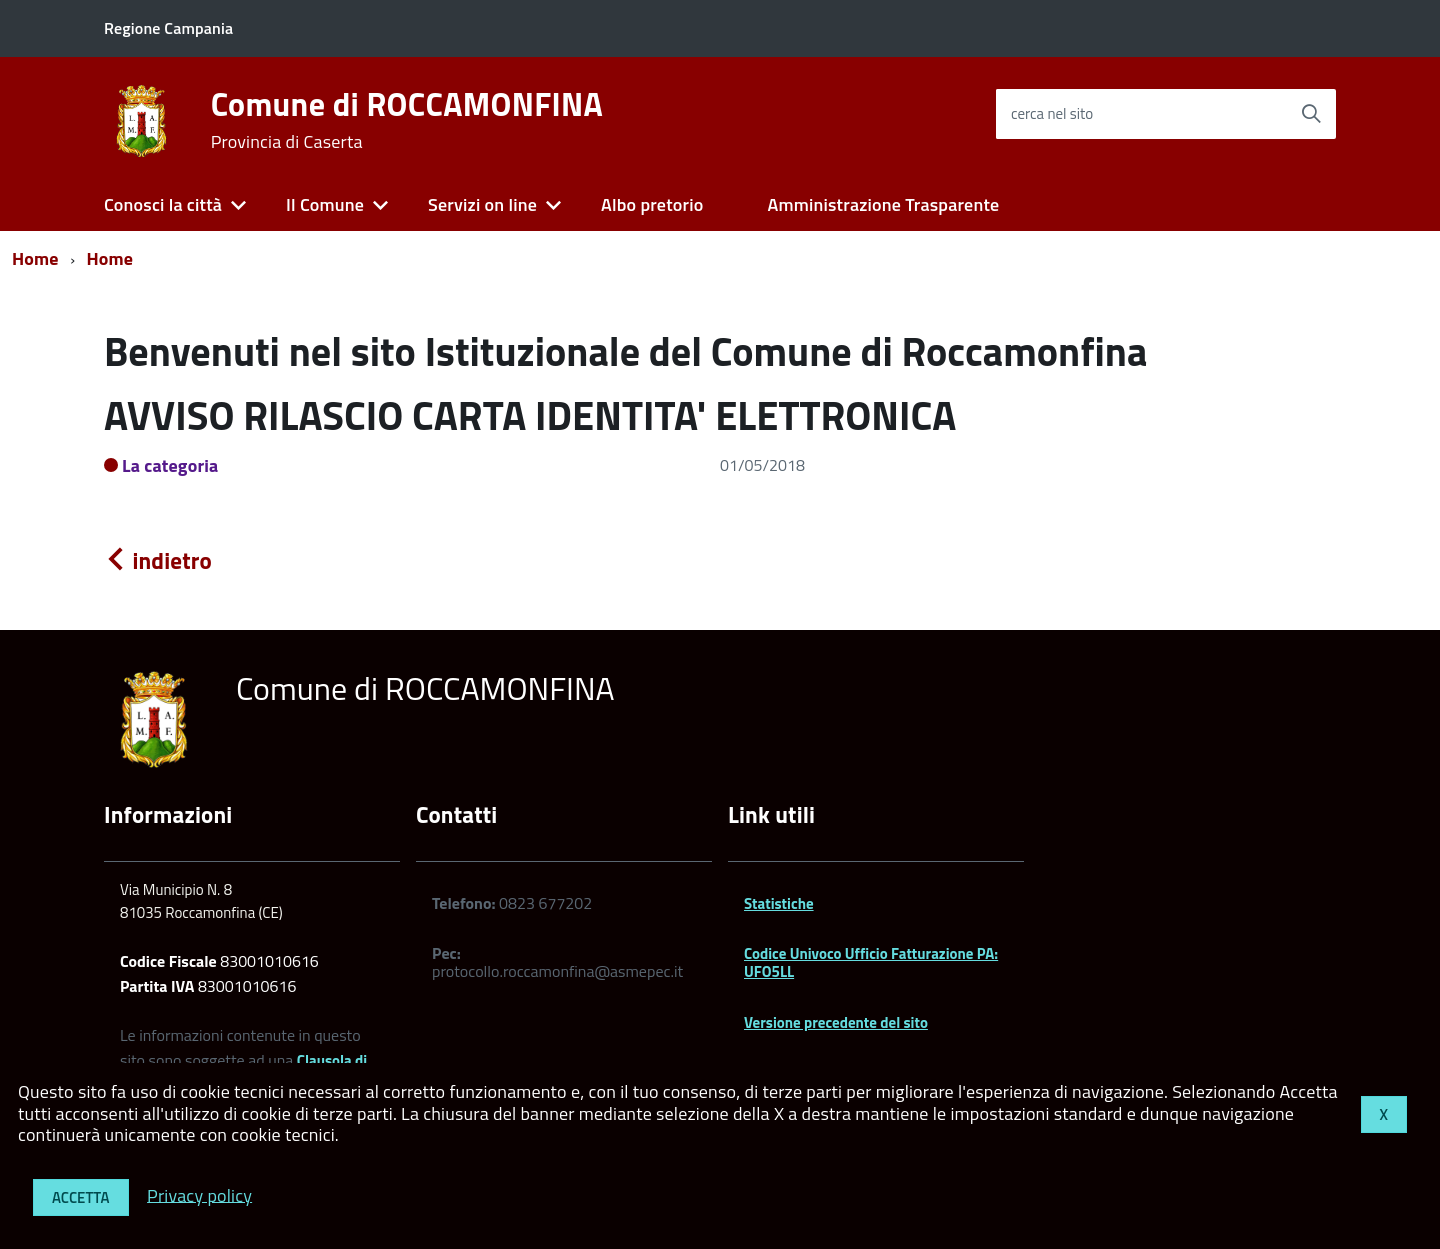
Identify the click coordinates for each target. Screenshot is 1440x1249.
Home (35, 258)
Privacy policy (199, 1194)
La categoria (170, 465)
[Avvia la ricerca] (1311, 114)
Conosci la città (163, 204)
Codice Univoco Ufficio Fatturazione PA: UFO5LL (871, 962)
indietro (158, 560)
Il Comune (325, 204)
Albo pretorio (652, 204)
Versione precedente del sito (836, 1022)
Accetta (81, 1197)
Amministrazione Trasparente (883, 204)
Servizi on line (482, 204)
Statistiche (779, 903)
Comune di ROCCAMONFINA (407, 120)
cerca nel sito (1052, 113)
